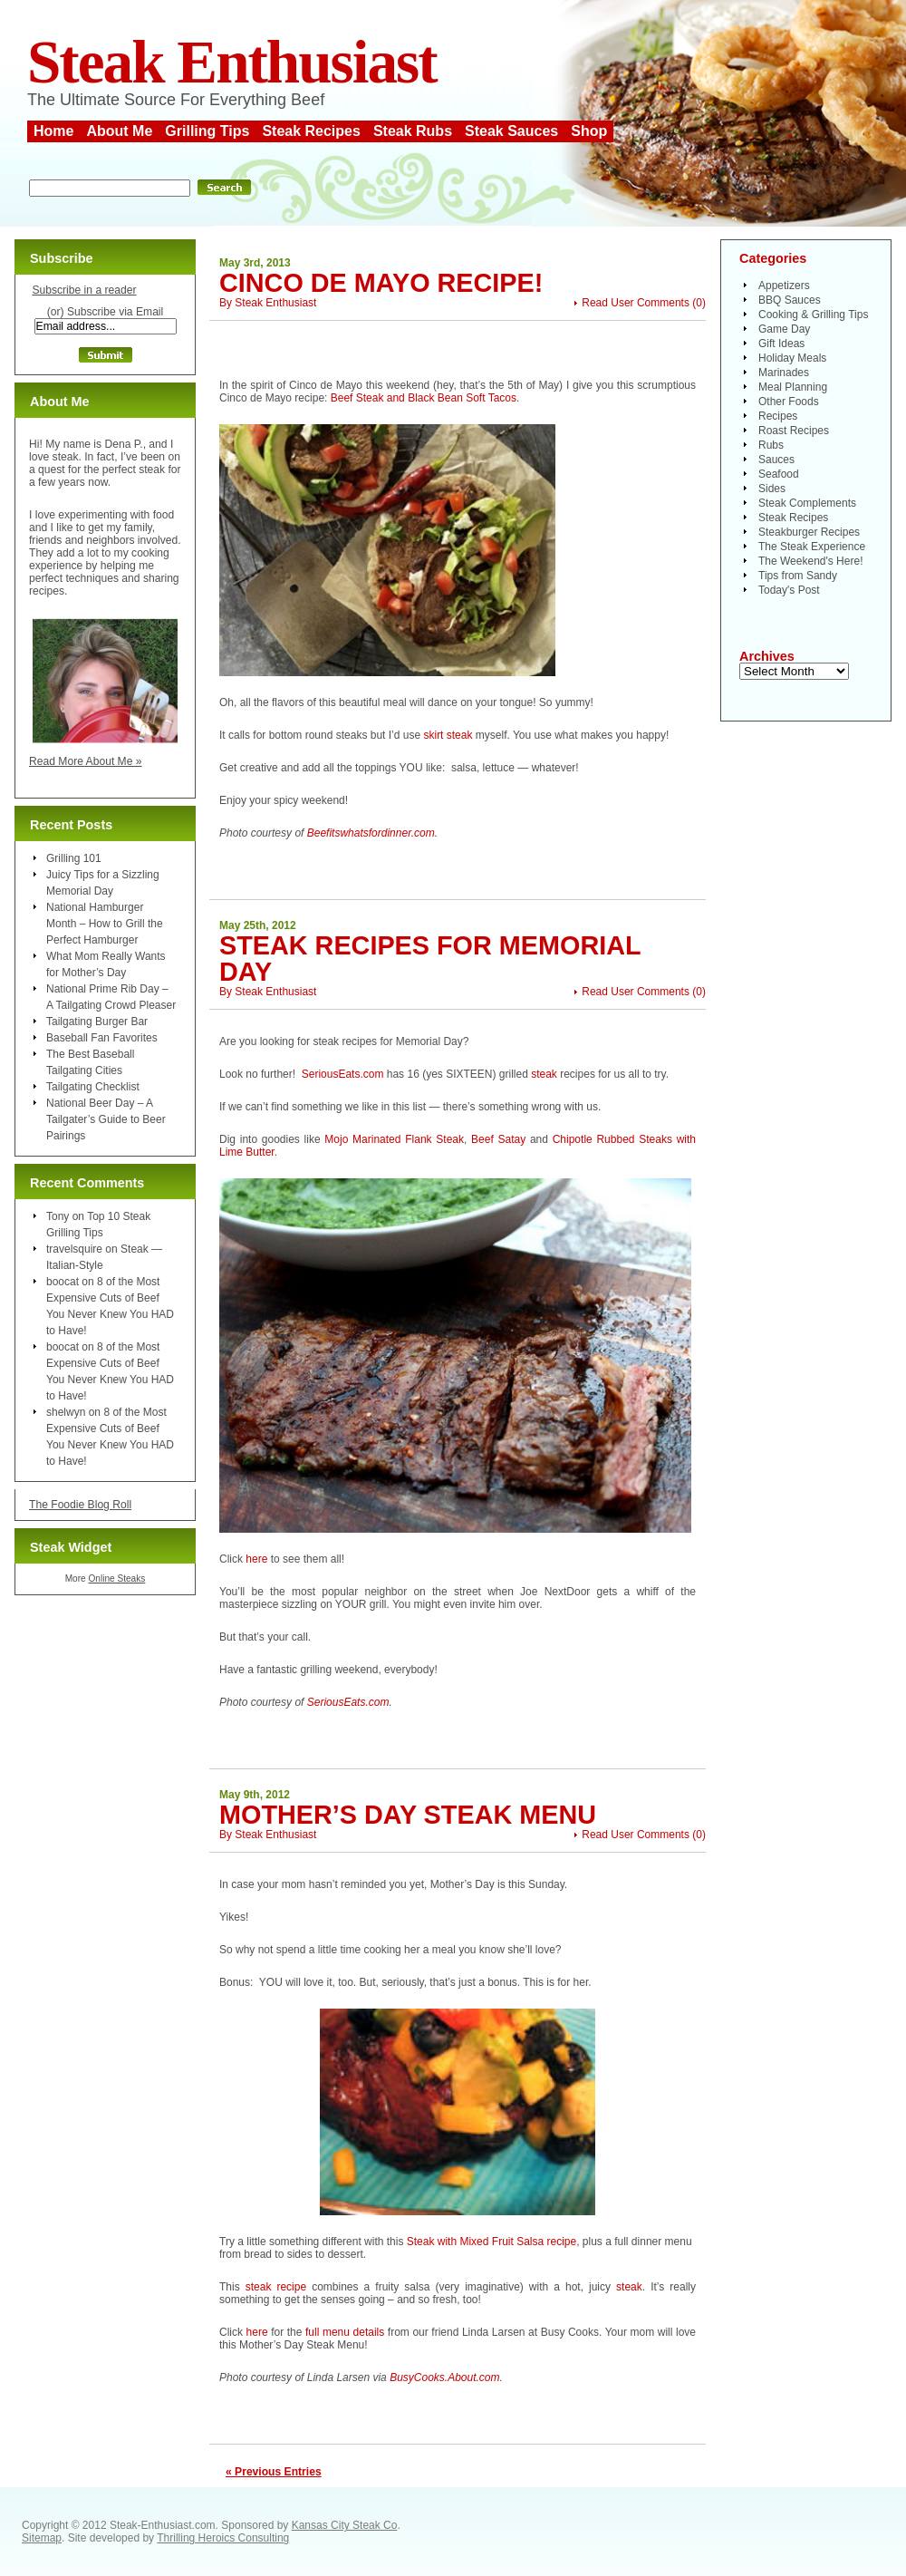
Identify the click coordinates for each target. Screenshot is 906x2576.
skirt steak (446, 735)
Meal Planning (792, 387)
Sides (772, 488)
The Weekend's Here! (810, 561)
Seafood (778, 474)
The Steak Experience (811, 546)
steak (544, 1074)
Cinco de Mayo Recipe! (381, 282)
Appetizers (784, 285)
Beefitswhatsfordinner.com (371, 833)
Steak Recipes (311, 131)
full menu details (346, 2332)
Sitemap (42, 2538)
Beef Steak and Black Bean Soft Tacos (423, 398)
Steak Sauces (511, 131)
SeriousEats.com (343, 1074)
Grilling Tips (207, 131)
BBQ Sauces (789, 300)
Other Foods (788, 401)
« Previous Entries (274, 2471)
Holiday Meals (792, 358)
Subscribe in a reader (84, 290)
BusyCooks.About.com (444, 2377)
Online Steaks (116, 1578)
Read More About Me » (85, 761)
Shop (589, 131)
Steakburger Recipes (809, 532)
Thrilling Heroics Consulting (223, 2538)
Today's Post (789, 590)
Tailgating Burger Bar (97, 1021)
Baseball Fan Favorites (102, 1037)
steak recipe (276, 2287)
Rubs (771, 445)
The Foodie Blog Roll (80, 1504)
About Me (119, 131)
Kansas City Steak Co (345, 2525)
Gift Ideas (781, 343)
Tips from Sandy (797, 575)
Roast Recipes (793, 430)
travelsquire (74, 1249)
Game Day (784, 329)
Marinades (783, 372)
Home (53, 131)
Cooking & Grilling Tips (813, 314)
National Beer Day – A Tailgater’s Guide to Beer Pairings (106, 1119)
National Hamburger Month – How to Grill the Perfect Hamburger (104, 923)
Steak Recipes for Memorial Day (430, 958)
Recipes (777, 416)
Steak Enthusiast (232, 62)
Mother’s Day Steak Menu (407, 1814)
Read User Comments (635, 302)
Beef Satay (498, 1139)
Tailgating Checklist (93, 1086)
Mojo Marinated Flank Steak (394, 1139)
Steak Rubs (412, 131)
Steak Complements (807, 503)
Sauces (776, 459)
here (256, 1559)
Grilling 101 (73, 858)
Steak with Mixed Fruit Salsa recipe (491, 2241)
